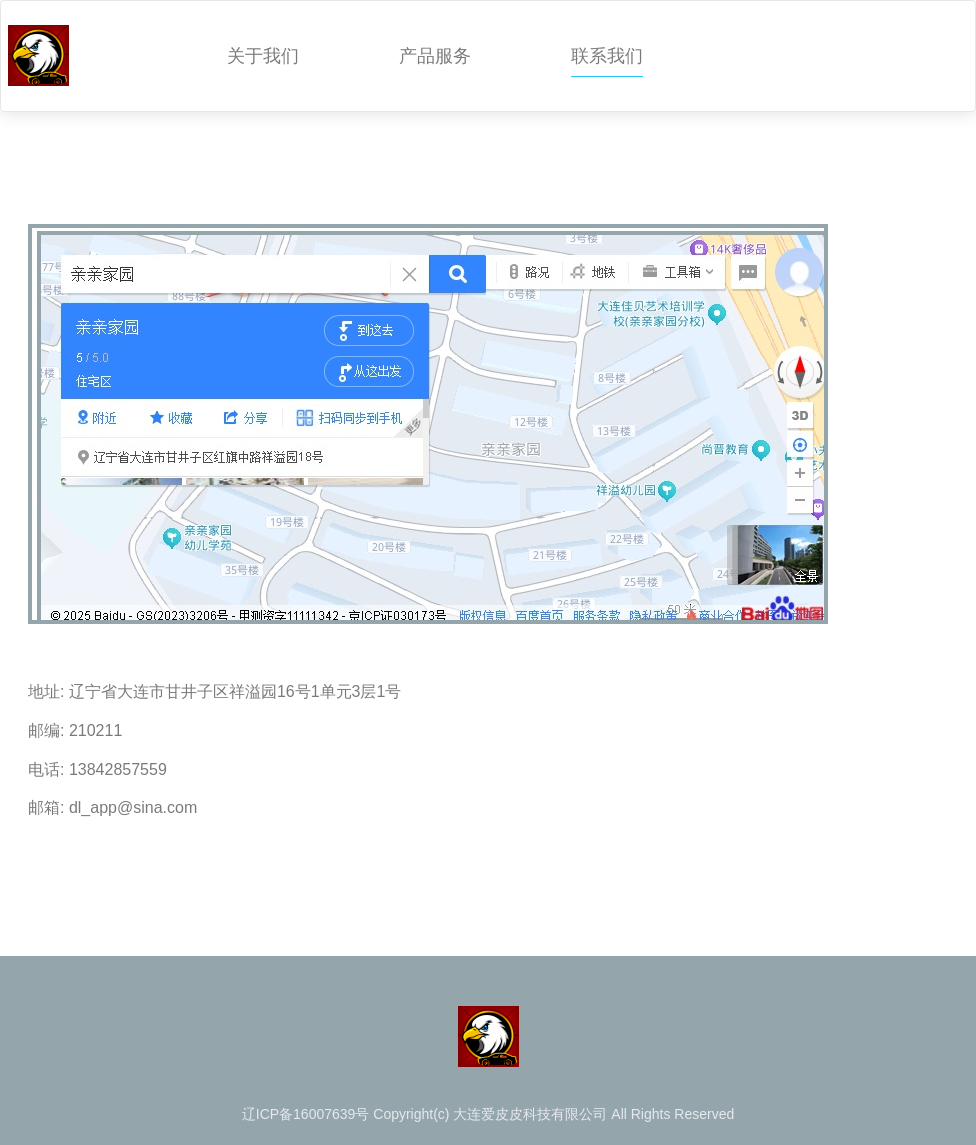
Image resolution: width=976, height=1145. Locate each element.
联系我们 (607, 56)
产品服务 (435, 56)
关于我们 (263, 56)
